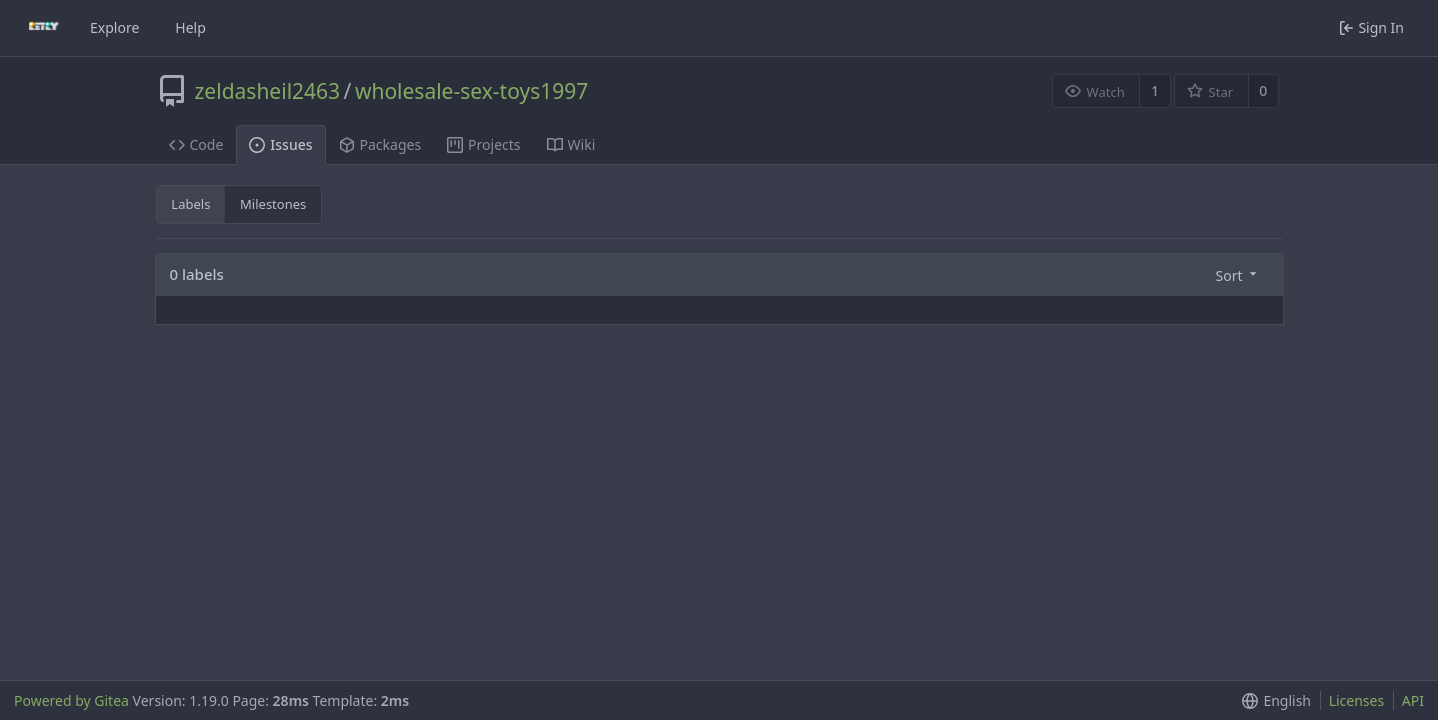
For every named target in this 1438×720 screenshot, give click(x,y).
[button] (1235, 274)
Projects (483, 144)
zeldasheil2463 (268, 91)
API (1413, 700)
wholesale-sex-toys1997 (471, 91)
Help (190, 27)
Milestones (273, 204)
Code (196, 144)
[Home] (44, 28)
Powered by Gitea (71, 700)
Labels (190, 204)
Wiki (571, 144)
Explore (114, 27)
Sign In (1371, 27)
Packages (380, 144)
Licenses (1357, 700)
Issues (280, 144)
